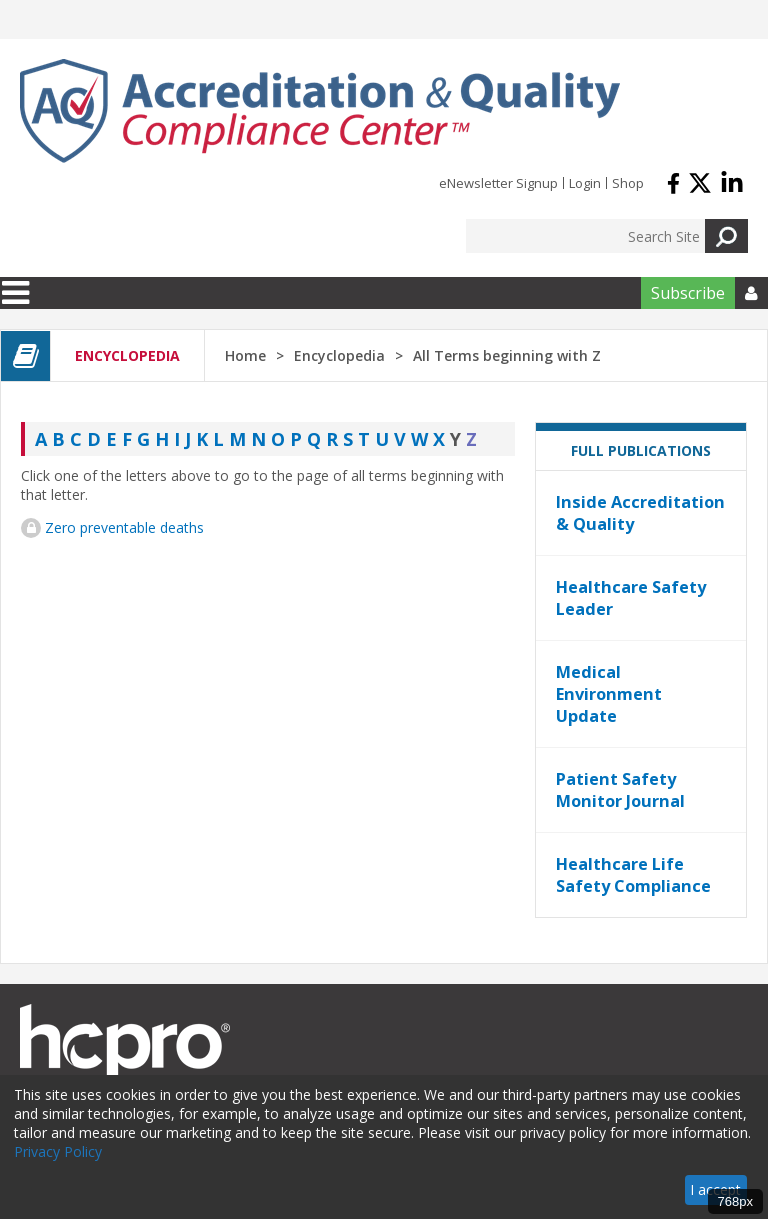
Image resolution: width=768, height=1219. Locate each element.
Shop (628, 183)
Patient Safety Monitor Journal (620, 790)
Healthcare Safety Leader (631, 598)
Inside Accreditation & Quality (640, 513)
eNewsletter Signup (498, 183)
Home (245, 355)
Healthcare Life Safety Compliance (633, 875)
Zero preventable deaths (124, 527)
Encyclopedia (339, 355)
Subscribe (688, 293)
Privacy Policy (58, 1151)
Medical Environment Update (609, 694)
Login (585, 183)
